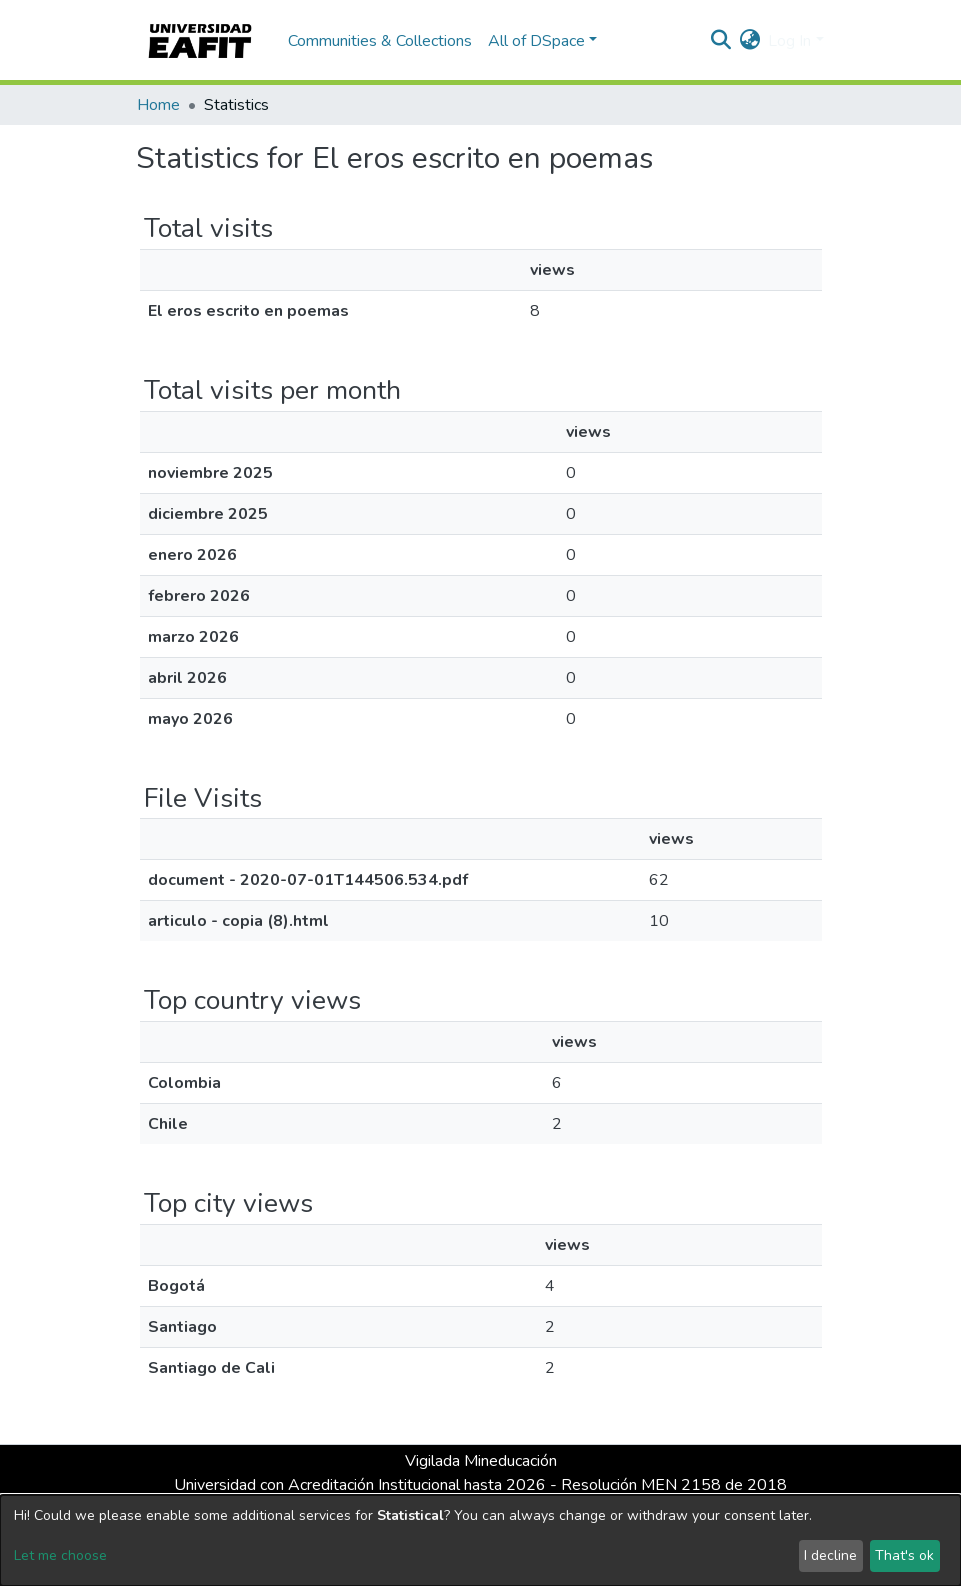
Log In (789, 41)
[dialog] (480, 1540)
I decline (830, 1555)
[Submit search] (720, 41)
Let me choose (60, 1555)
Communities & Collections (380, 41)
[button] (749, 41)
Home (158, 105)
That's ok (904, 1555)
